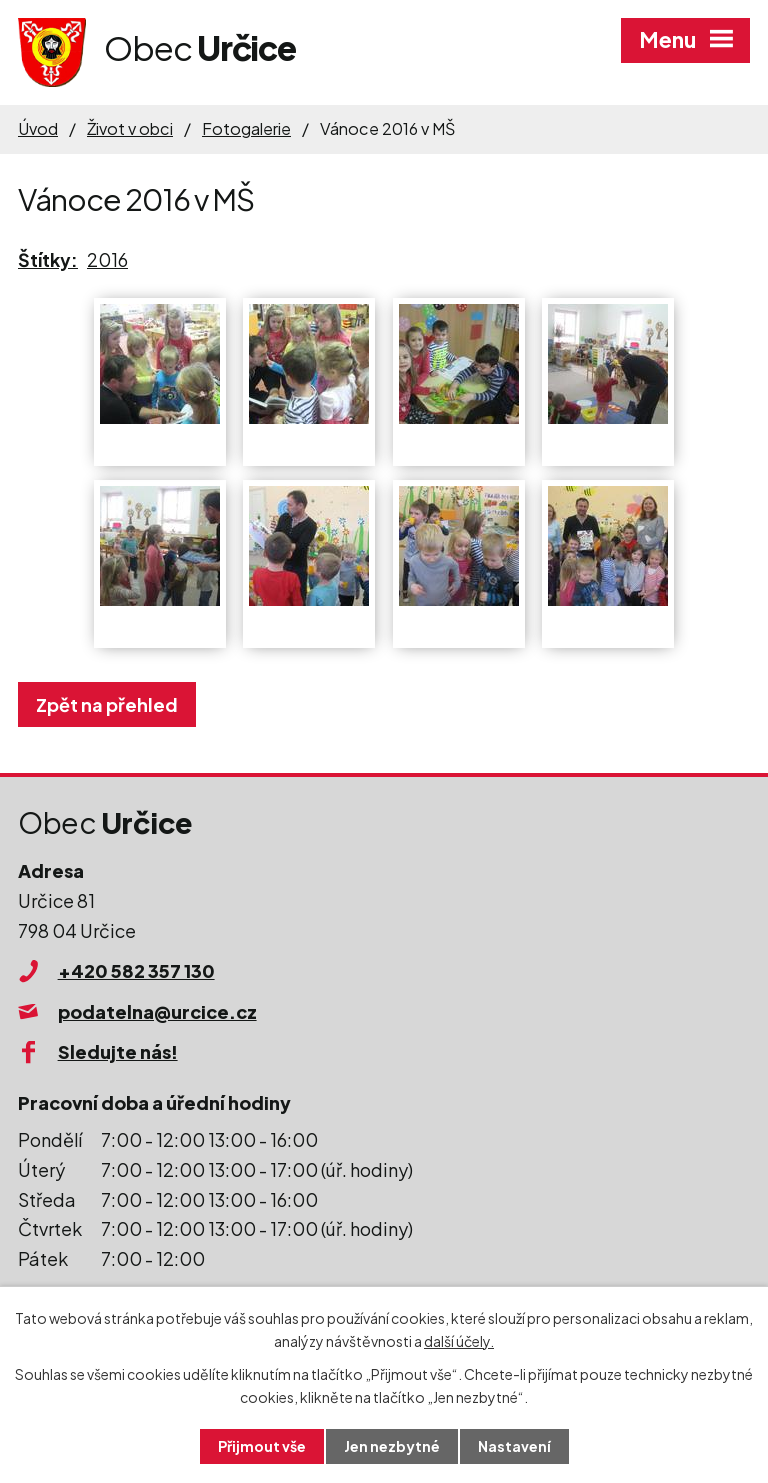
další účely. (459, 1341)
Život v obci (130, 128)
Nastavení (514, 1446)
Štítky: (48, 259)
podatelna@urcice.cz (157, 1011)
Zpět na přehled (107, 704)
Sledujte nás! (118, 1051)
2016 (107, 259)
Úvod (38, 128)
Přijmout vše (262, 1446)
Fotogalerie (246, 128)
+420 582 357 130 (136, 970)
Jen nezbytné (392, 1446)
